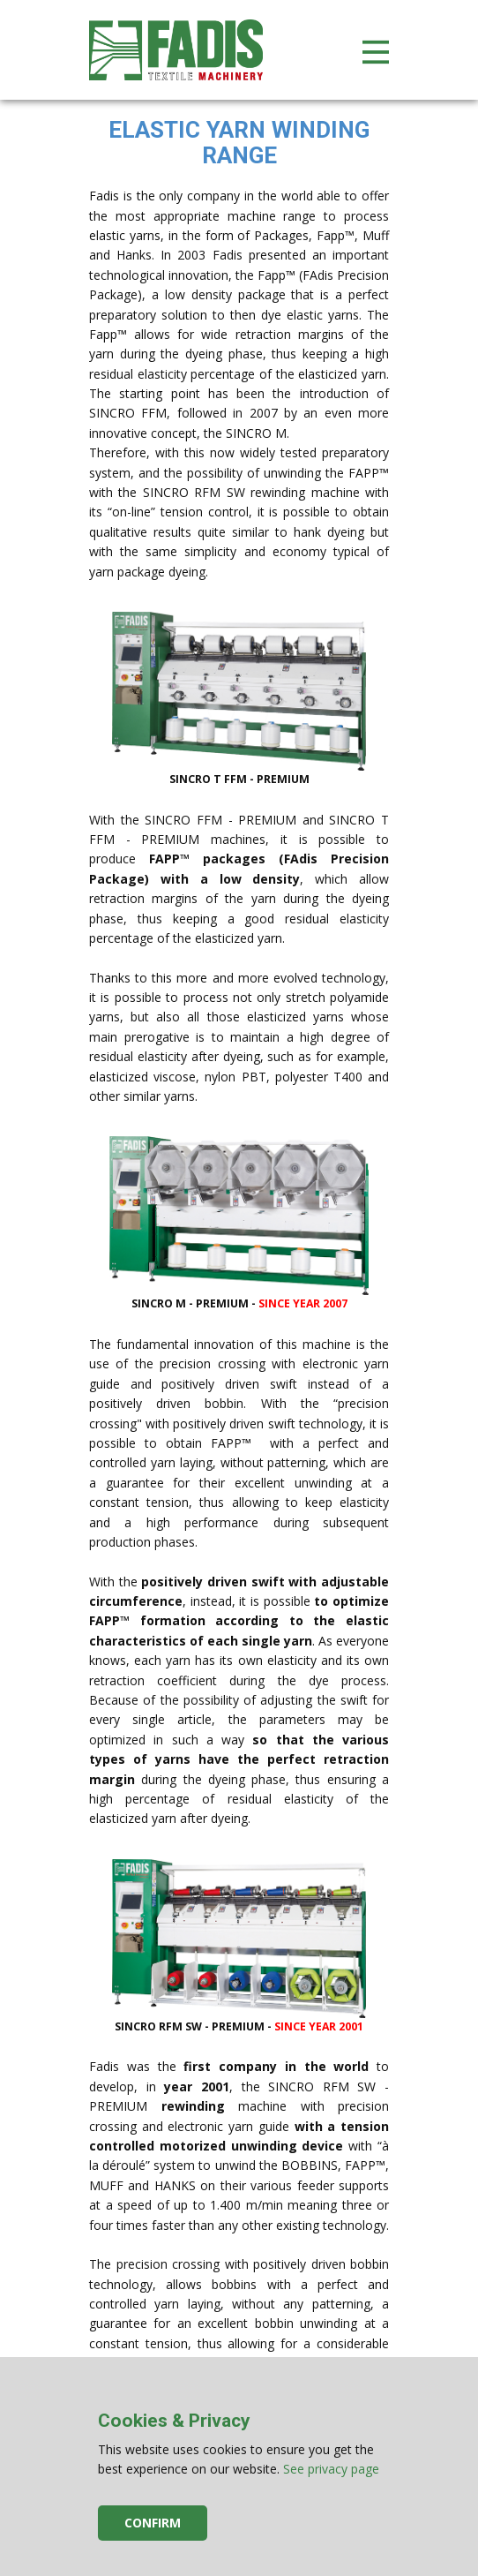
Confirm (152, 2522)
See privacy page (331, 2468)
